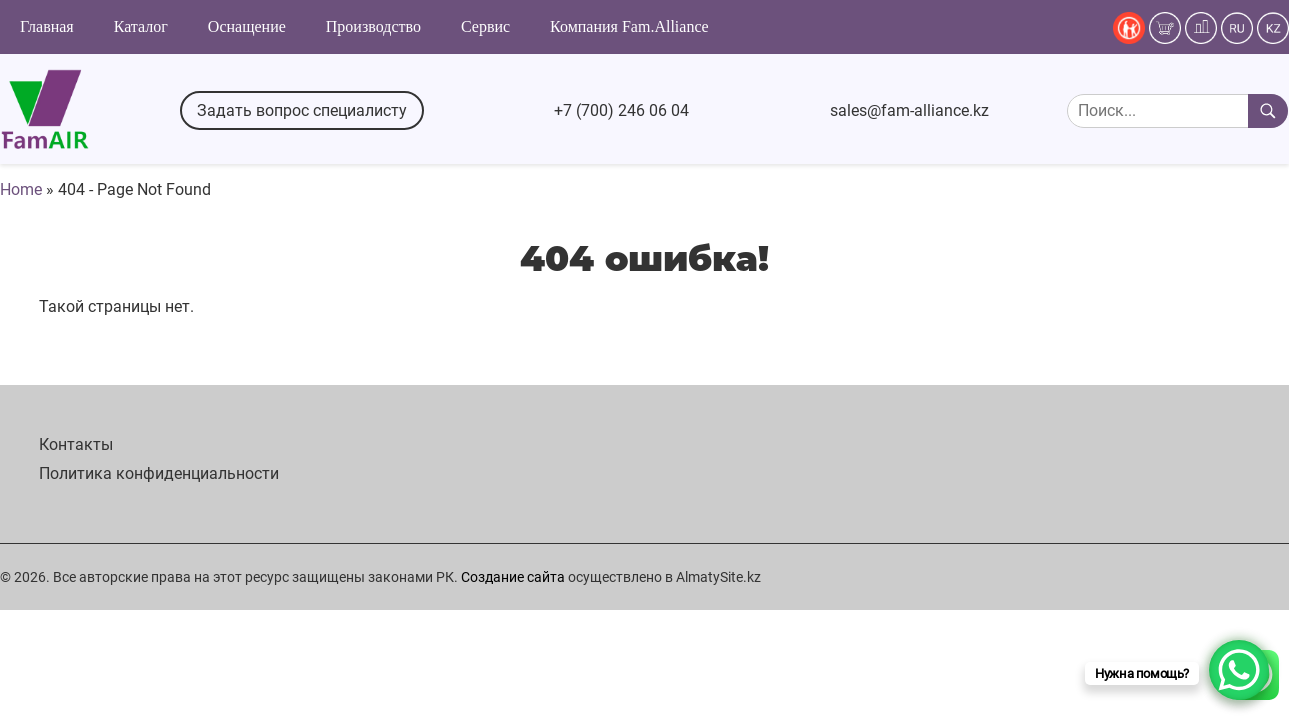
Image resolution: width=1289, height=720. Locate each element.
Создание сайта (513, 577)
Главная (47, 26)
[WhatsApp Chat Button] (1239, 670)
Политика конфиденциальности (159, 473)
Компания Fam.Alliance (629, 26)
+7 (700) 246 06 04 (621, 110)
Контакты (76, 444)
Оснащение (247, 26)
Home (21, 189)
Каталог (141, 26)
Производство (373, 26)
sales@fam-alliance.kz (909, 110)
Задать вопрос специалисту (302, 110)
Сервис (485, 26)
